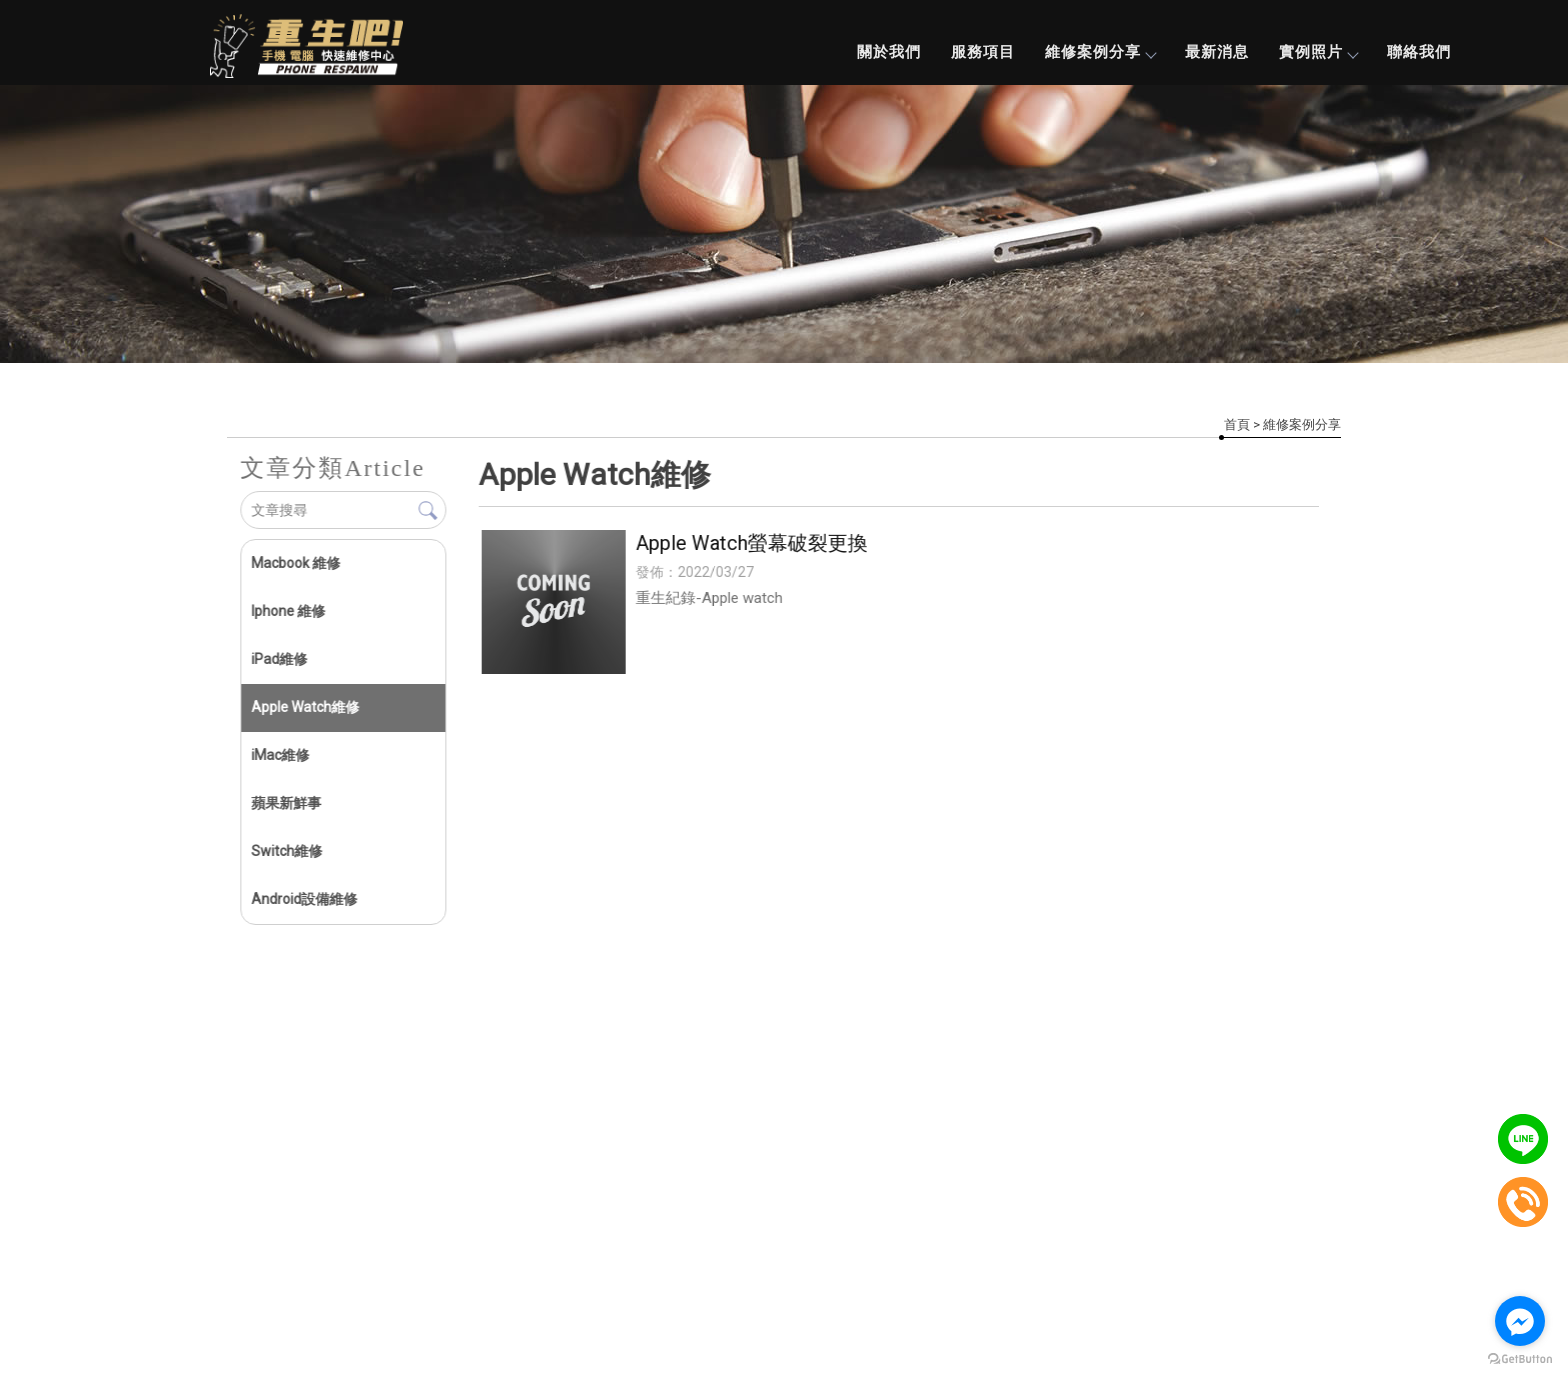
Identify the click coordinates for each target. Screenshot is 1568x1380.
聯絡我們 (1419, 52)
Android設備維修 (304, 899)
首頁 (1237, 424)
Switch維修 (286, 851)
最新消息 (1217, 52)
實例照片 (1318, 52)
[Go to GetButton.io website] (1520, 1359)
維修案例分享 (1100, 52)
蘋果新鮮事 (286, 803)
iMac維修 (280, 755)
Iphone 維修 (288, 611)
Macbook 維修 (295, 563)
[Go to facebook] (1520, 1321)
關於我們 (889, 52)
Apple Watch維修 (305, 707)
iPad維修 (279, 659)
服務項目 (983, 52)
